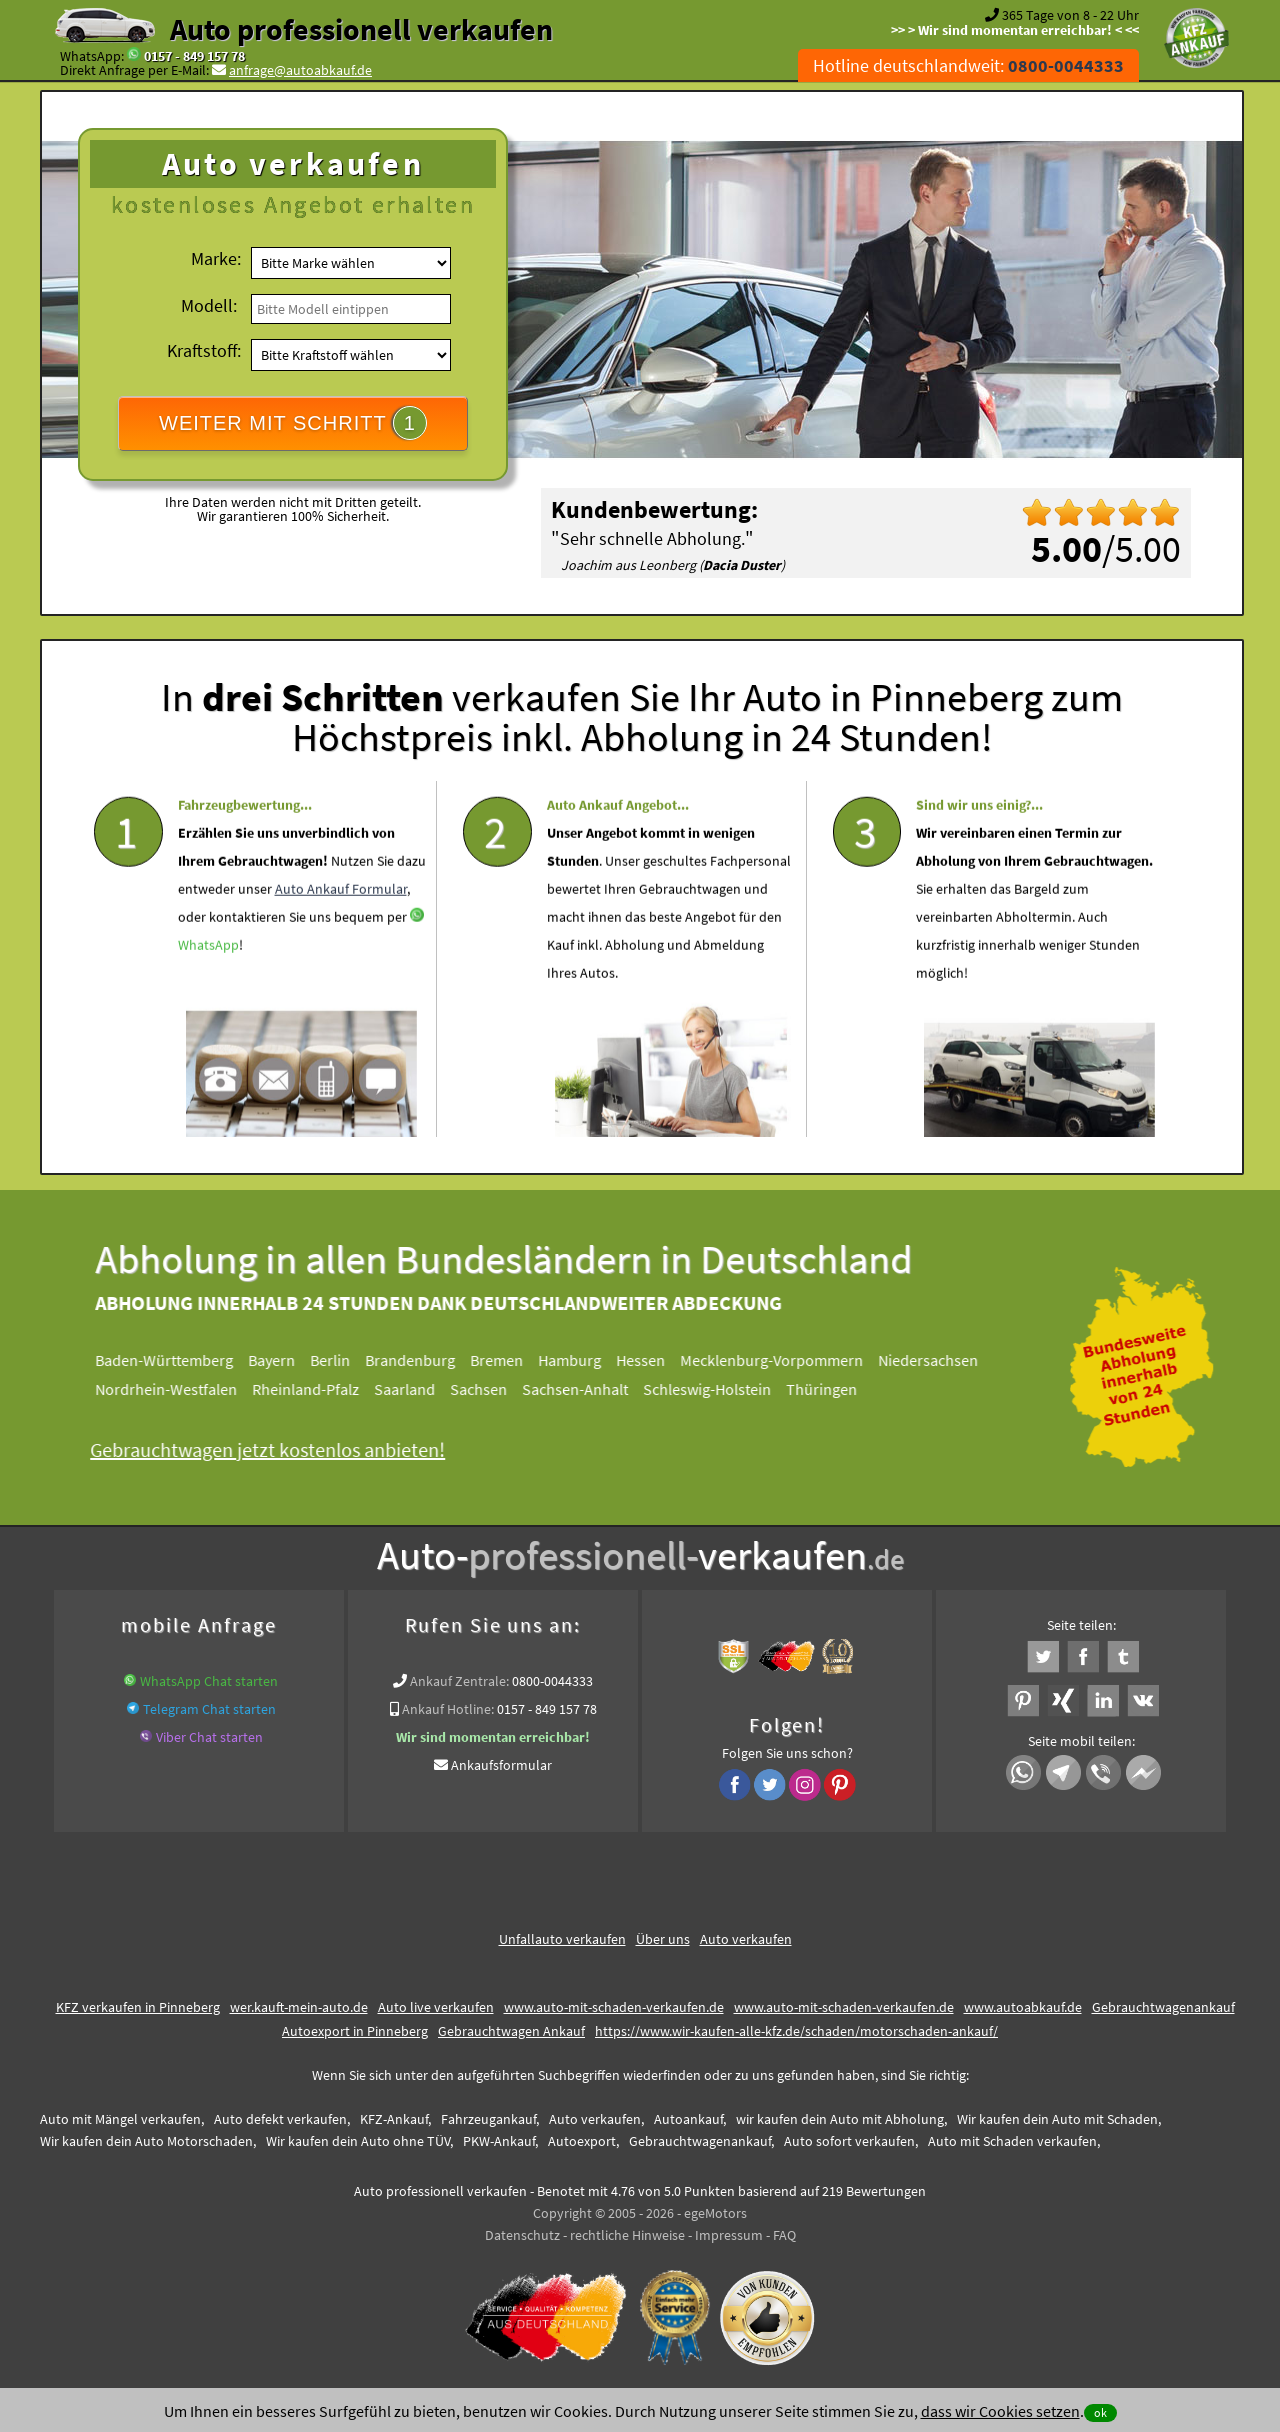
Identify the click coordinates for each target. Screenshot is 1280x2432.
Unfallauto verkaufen (562, 1939)
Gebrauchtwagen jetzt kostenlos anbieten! (278, 1449)
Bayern (282, 1360)
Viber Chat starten (209, 1737)
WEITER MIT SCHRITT (293, 423)
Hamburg (580, 1360)
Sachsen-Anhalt (586, 1389)
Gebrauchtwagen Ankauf (511, 2031)
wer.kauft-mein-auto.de (299, 2007)
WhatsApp (208, 986)
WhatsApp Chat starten (209, 1681)
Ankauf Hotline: (448, 1709)
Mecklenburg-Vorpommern (782, 1360)
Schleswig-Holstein (718, 1389)
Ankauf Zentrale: (459, 1681)
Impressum (729, 2235)
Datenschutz (522, 2235)
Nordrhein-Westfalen (177, 1389)
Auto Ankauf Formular (341, 930)
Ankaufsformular (501, 1765)
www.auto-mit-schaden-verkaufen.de (614, 2007)
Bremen (507, 1360)
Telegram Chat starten (209, 1709)
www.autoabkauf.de (1023, 2007)
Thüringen (832, 1389)
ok (1100, 2412)
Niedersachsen (939, 1360)
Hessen (651, 1360)
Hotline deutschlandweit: (968, 65)
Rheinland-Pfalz (316, 1389)
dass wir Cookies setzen (1000, 2411)
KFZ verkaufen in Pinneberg (138, 2007)
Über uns (663, 1939)
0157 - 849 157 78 (194, 56)
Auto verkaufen (746, 1939)
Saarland (415, 1389)
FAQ (784, 2235)
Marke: (216, 258)
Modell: (209, 305)
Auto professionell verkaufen (361, 29)
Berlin (341, 1360)
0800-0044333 (552, 1681)
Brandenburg (421, 1360)
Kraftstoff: (204, 350)
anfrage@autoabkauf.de (300, 70)
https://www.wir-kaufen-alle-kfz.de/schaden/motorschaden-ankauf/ (796, 2031)
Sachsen (489, 1389)
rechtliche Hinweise (627, 2235)
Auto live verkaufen (436, 2007)
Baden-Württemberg (175, 1360)
